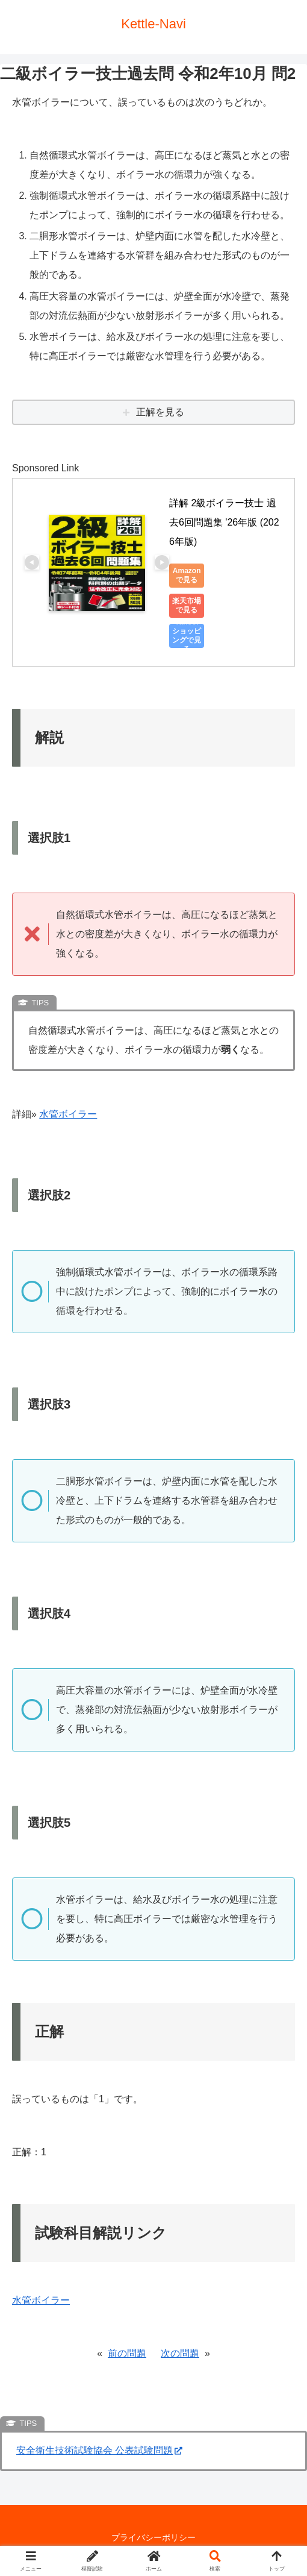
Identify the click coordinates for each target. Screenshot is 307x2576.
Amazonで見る (187, 575)
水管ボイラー (68, 1114)
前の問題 (127, 2353)
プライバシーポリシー (153, 2537)
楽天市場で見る (186, 605)
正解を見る (160, 412)
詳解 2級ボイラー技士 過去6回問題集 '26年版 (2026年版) (224, 522)
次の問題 (180, 2353)
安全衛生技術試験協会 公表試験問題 (99, 2450)
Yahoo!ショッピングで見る (186, 636)
